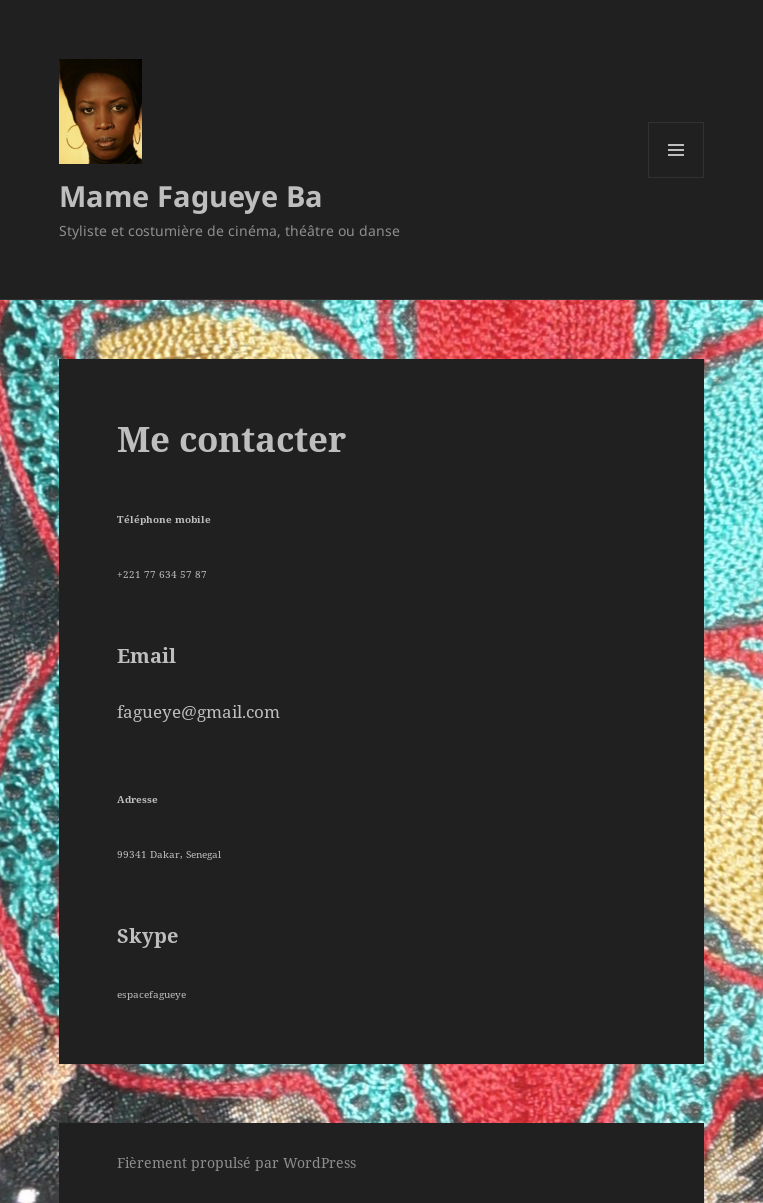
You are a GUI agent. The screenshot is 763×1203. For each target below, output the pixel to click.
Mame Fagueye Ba (191, 195)
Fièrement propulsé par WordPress (236, 1162)
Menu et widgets (676, 177)
